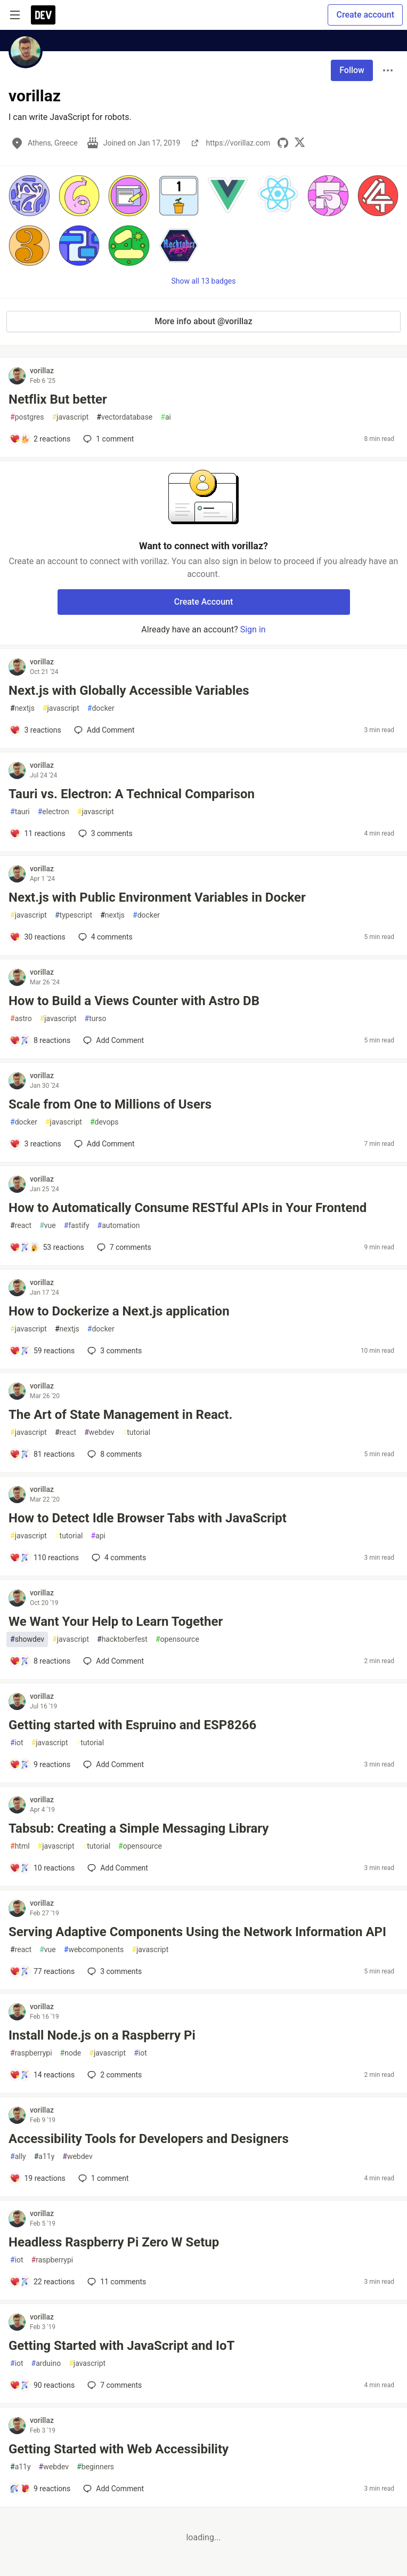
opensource (177, 1639)
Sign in (253, 629)
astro (21, 1018)
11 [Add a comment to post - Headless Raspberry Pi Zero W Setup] (115, 2281)
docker (101, 708)
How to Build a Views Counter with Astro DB (134, 1000)
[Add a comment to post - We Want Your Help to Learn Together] (40, 1661)
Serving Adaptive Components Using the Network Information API (197, 1931)
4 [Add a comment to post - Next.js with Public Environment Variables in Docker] (104, 936)
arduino (46, 2363)
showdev (27, 1639)
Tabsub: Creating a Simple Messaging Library (138, 1828)
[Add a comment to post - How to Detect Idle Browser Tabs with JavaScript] (44, 1557)
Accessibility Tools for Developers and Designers (149, 2138)
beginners (95, 2467)
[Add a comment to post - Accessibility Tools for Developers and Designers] (37, 2178)
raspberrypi (31, 2053)
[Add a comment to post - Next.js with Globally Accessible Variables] (35, 730)
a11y (44, 2156)
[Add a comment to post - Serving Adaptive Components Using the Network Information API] (42, 1971)
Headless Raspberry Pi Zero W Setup (114, 2242)
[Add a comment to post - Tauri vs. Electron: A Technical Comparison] (37, 833)
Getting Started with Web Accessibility (119, 2449)
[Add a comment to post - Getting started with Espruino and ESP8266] (40, 1764)
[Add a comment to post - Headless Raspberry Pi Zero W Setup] (42, 2281)
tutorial (137, 1432)
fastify (76, 1225)
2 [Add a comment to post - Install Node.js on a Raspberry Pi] (113, 2074)
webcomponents (94, 1949)
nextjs (22, 708)
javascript (70, 417)
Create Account (203, 602)
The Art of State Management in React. (120, 1414)
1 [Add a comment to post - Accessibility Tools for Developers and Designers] (102, 2178)
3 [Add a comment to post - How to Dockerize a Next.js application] (113, 1350)
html (20, 1846)
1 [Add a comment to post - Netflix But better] (107, 438)
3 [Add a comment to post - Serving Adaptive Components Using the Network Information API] (113, 1971)
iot (16, 1742)
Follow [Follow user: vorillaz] (351, 70)
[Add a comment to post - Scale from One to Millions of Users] (35, 1143)
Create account (365, 15)
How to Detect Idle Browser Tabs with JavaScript (148, 1518)
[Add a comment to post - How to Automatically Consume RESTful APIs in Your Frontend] (47, 1247)
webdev (99, 1432)
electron (53, 811)
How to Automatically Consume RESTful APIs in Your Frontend (188, 1207)
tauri (20, 811)
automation (118, 1225)
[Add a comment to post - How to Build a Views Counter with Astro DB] (40, 1040)
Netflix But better (58, 399)
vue (47, 1225)
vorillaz (42, 370)
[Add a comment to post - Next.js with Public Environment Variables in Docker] (37, 936)
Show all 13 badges (204, 281)
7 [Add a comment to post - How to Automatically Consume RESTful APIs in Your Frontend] (123, 1247)
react (20, 1225)
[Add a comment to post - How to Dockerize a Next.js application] (42, 1350)
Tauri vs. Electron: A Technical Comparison (132, 794)
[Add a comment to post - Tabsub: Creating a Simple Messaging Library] (42, 1867)
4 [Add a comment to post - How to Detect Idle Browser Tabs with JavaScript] (117, 1557)
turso (96, 1018)
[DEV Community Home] (43, 15)
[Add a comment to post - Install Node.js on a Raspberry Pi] (42, 2074)
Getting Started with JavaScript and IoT (121, 2345)
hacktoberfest (122, 1639)
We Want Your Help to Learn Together (116, 1621)
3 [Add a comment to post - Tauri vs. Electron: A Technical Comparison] (104, 833)
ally (18, 2156)
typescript (73, 915)
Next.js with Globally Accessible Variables (129, 690)
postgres (27, 417)
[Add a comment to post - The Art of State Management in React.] (42, 1454)
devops (104, 1122)
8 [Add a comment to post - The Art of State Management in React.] (113, 1454)
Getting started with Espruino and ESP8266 (132, 1725)
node (71, 2053)
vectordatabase (124, 417)
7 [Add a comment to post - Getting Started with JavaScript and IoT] (113, 2385)
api (98, 1536)
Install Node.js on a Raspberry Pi (102, 2035)
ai (165, 417)
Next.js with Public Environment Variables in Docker (157, 897)
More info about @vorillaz (203, 321)
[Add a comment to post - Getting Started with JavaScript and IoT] (42, 2385)
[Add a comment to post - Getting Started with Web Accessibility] (40, 2488)
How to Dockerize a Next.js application (119, 1311)
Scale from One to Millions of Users (110, 1104)
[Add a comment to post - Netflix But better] (40, 438)
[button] (29, 195)
